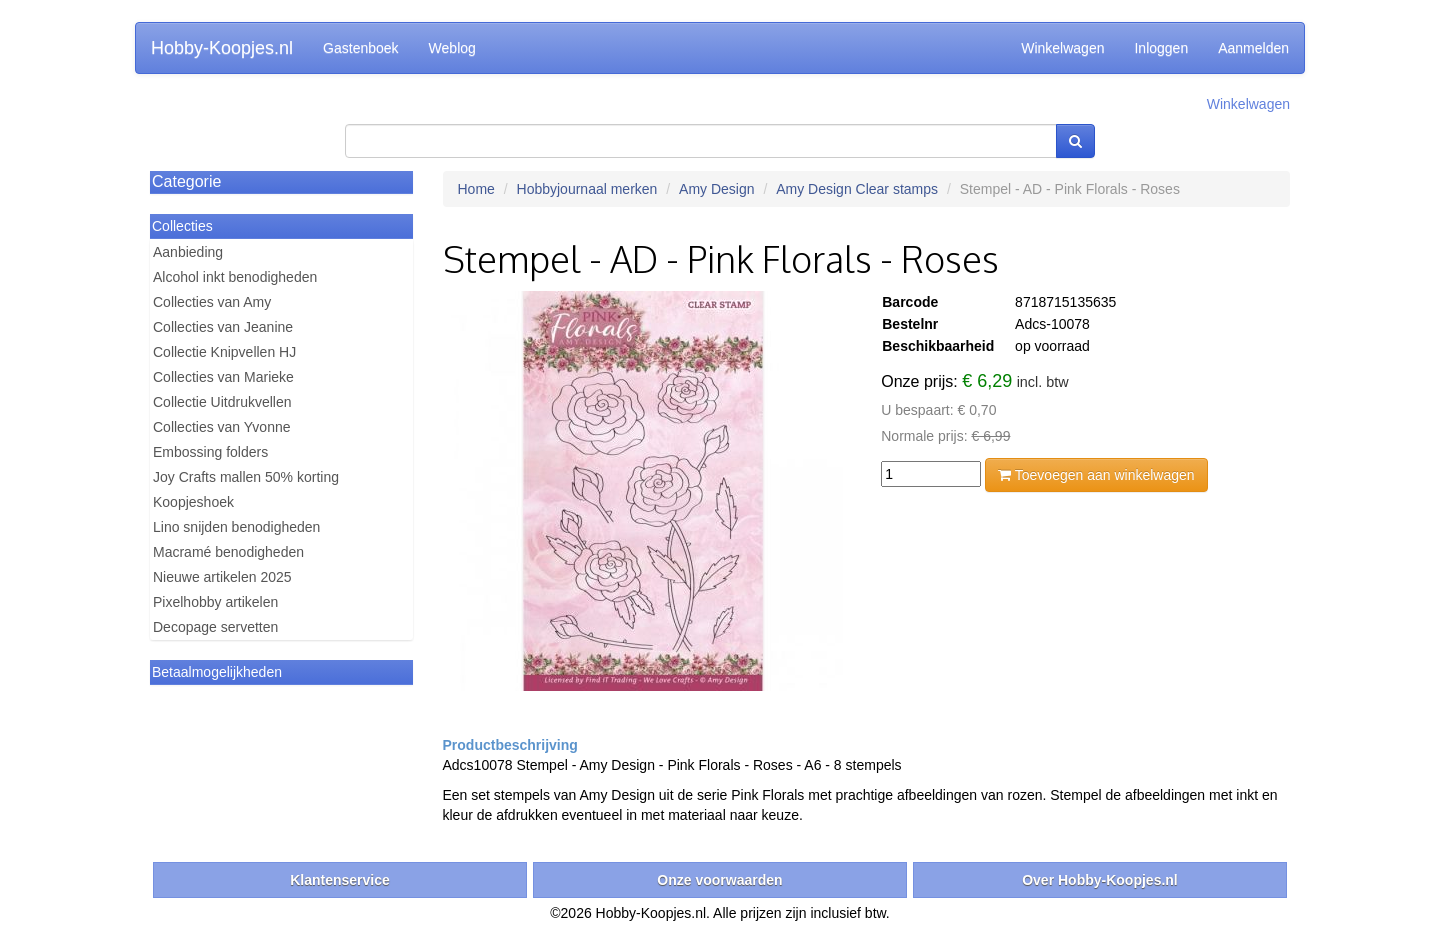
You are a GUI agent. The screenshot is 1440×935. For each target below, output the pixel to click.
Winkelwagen (1062, 48)
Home (476, 189)
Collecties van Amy (212, 302)
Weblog (452, 48)
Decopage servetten (215, 627)
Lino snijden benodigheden (236, 527)
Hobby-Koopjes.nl (222, 48)
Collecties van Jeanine (223, 327)
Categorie (186, 181)
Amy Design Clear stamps (857, 189)
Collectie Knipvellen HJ (224, 352)
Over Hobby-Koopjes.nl (1100, 880)
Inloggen (1161, 48)
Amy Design (716, 189)
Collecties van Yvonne (222, 427)
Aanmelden (1253, 48)
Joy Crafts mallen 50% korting (246, 477)
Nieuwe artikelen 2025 (222, 577)
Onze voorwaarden (719, 880)
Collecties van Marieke (223, 377)
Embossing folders (210, 452)
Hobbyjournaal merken (587, 189)
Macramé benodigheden (228, 552)
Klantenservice (340, 880)
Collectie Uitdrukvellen (222, 402)
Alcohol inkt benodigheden (235, 277)
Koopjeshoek (193, 502)
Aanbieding (188, 252)
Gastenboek (361, 48)
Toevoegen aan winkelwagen (1096, 475)
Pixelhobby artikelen (215, 602)
